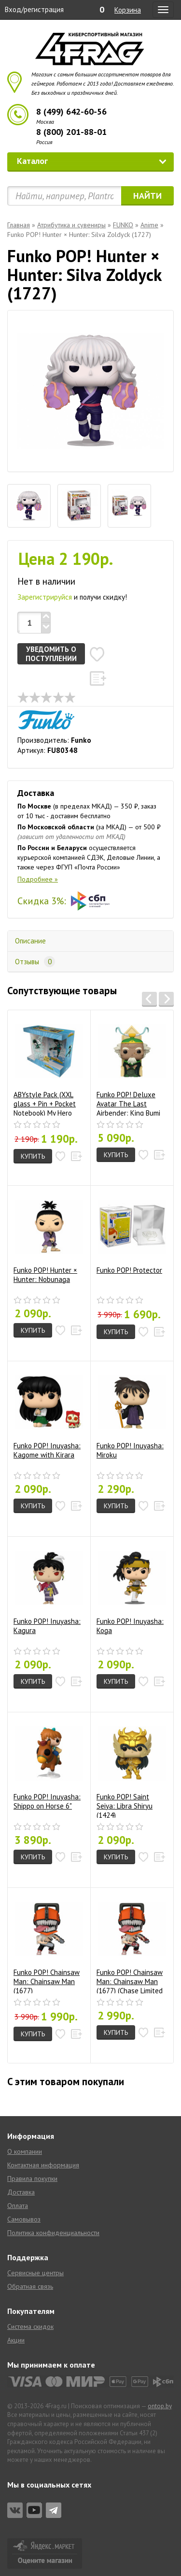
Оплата (17, 2205)
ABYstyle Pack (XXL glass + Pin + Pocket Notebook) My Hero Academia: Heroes (48, 1066)
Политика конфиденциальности (53, 2232)
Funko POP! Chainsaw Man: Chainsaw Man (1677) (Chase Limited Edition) (131, 1944)
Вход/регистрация (34, 9)
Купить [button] (33, 1156)
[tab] (29, 506)
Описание (30, 940)
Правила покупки (32, 2178)
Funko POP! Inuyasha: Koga (131, 1589)
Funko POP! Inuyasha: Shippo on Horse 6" (48, 1765)
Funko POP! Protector (131, 1234)
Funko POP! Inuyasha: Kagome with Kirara (48, 1414)
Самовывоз (24, 2219)
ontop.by (160, 2406)
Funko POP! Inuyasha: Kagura (48, 1589)
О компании (24, 2151)
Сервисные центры (35, 2272)
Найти (147, 195)
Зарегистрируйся (44, 597)
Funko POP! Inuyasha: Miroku (131, 1414)
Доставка (21, 2192)
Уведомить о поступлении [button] (51, 654)
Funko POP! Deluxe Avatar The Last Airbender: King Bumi (131, 1066)
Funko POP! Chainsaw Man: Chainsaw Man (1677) (48, 1944)
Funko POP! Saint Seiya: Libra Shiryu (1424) (131, 1769)
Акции (16, 2340)
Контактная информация (43, 2165)
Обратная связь (30, 2286)
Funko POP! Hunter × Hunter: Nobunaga (48, 1238)
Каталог (92, 160)
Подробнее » (37, 879)
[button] (97, 654)
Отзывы (35, 961)
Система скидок (30, 2326)
